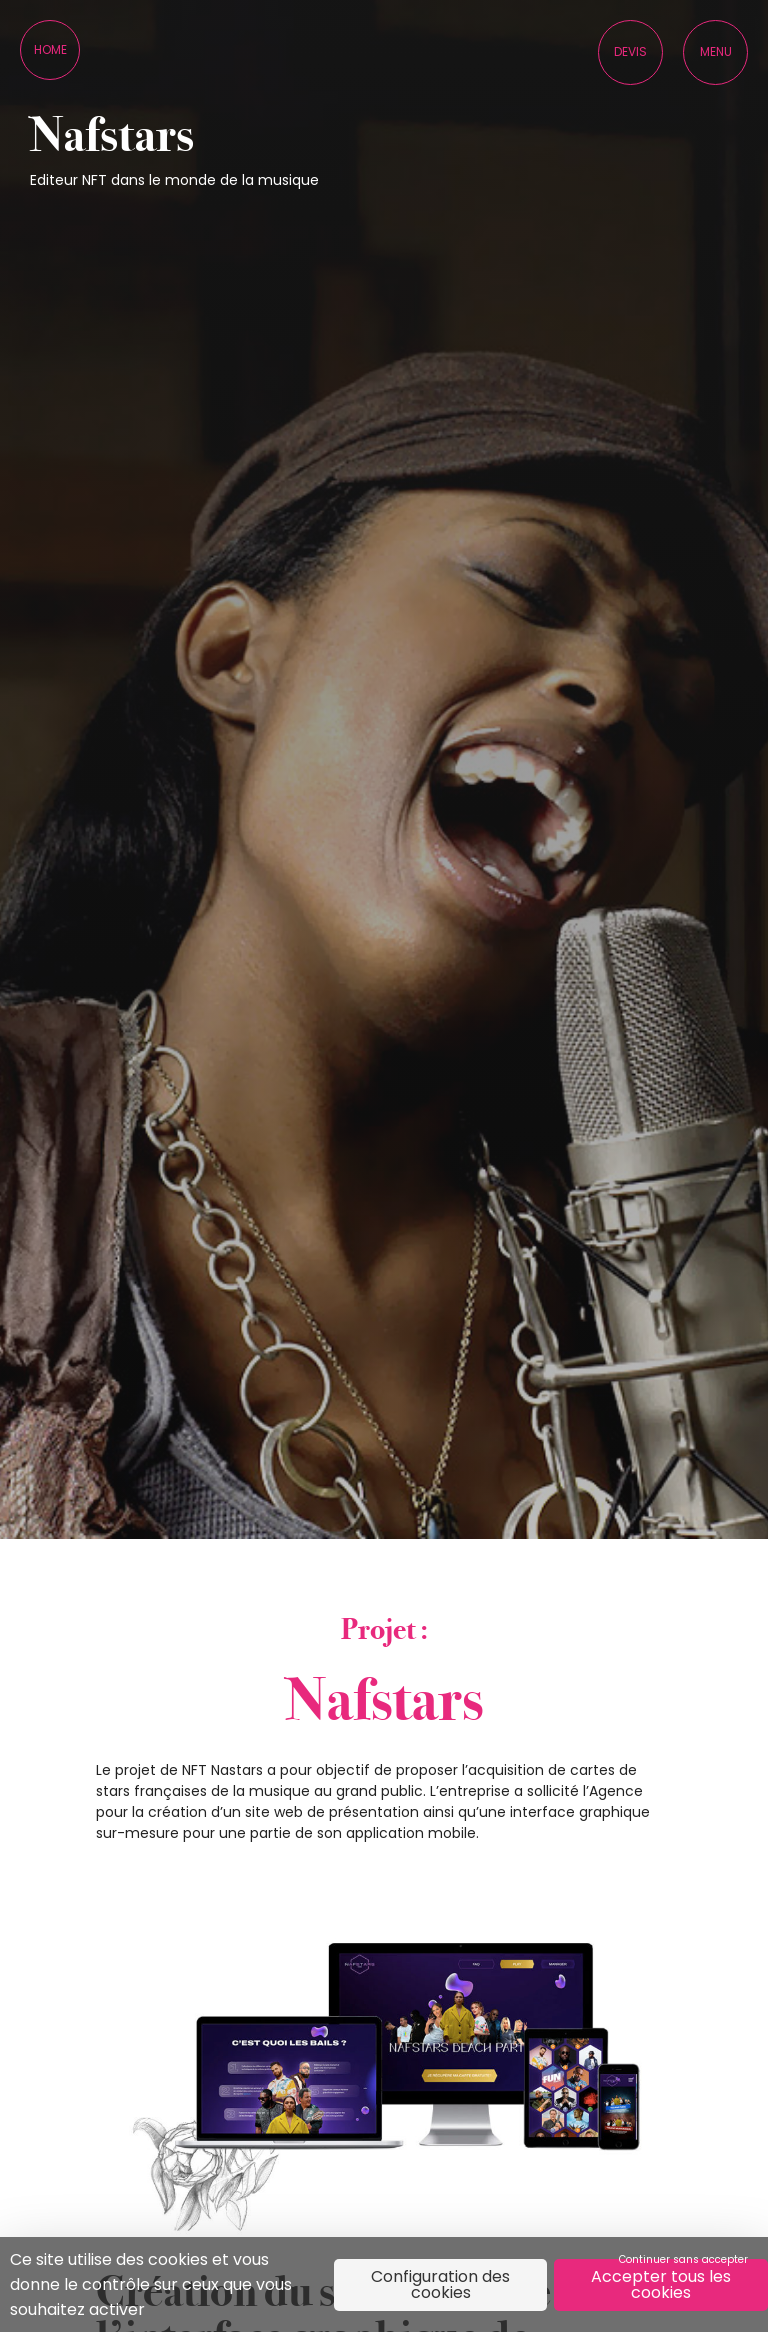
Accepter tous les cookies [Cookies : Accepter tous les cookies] (661, 2284)
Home (50, 49)
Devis (630, 51)
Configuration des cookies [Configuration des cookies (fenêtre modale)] (440, 2284)
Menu (716, 51)
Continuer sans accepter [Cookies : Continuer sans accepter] (683, 2259)
